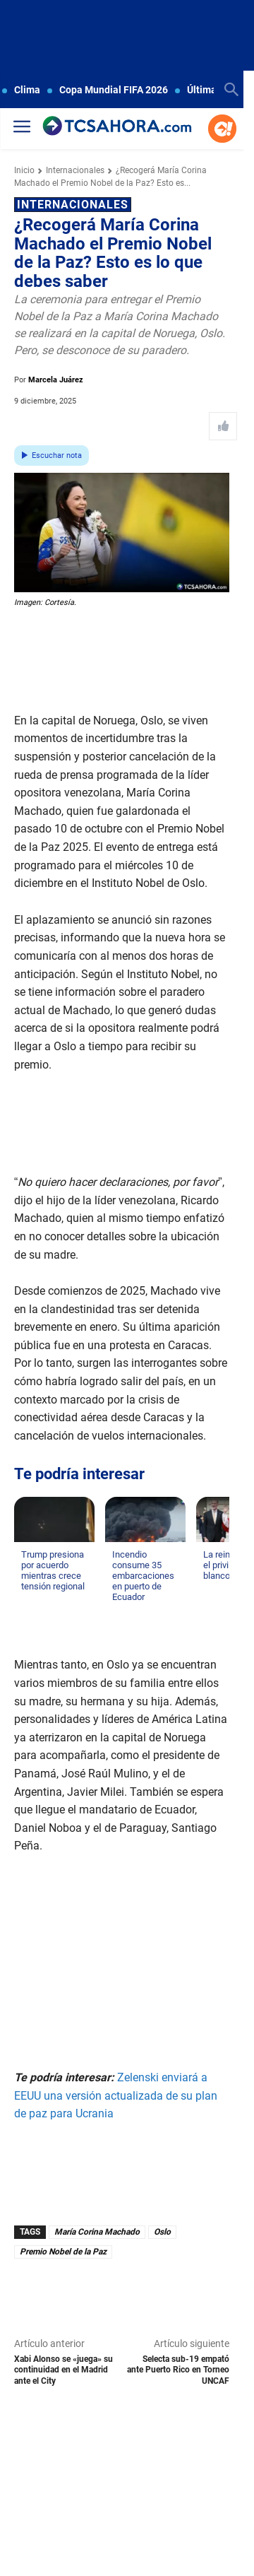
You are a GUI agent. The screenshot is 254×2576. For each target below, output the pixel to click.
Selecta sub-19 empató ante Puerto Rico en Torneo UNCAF (178, 2370)
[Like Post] (223, 426)
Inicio (24, 170)
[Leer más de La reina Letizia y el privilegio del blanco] (211, 1590)
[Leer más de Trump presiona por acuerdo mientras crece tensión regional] (29, 1600)
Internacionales (75, 170)
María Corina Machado (97, 2232)
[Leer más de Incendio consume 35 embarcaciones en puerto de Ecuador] (120, 1611)
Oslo (162, 2232)
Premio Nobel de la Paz (63, 2252)
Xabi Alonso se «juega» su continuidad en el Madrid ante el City (63, 2370)
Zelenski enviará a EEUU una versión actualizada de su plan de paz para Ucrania (115, 2095)
